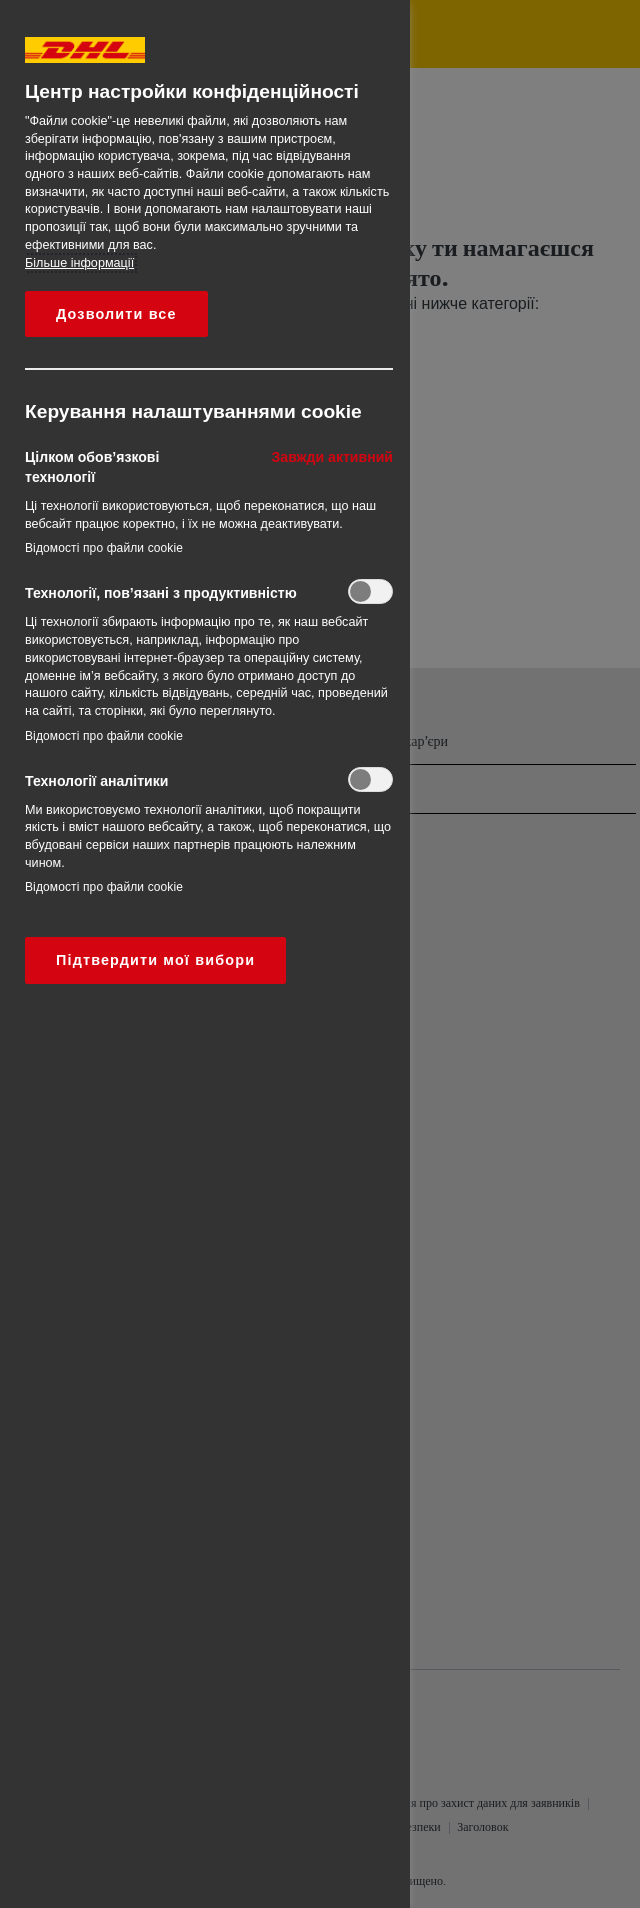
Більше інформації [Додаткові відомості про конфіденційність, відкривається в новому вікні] (79, 263)
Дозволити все (116, 314)
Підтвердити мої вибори (155, 960)
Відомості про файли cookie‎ (104, 548)
